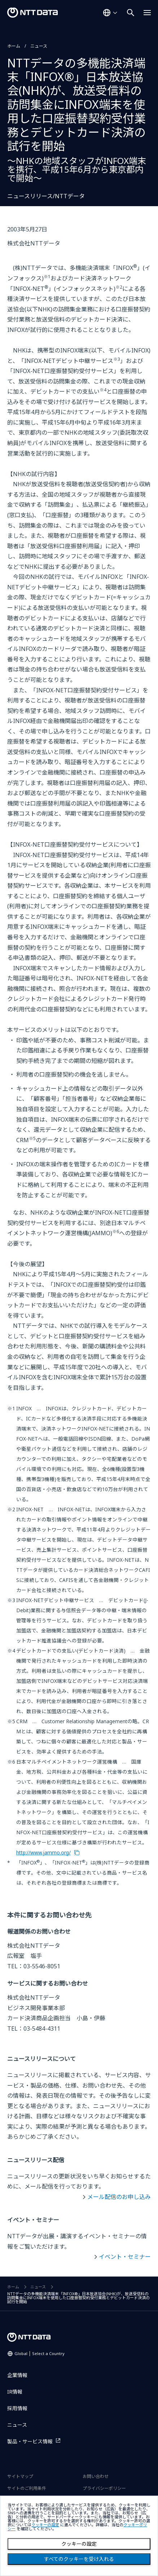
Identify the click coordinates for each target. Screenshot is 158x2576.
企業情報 (17, 2375)
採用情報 (17, 2408)
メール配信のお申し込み (119, 2197)
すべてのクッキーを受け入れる (79, 2559)
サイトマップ (20, 2476)
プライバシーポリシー (104, 2488)
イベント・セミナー (125, 2257)
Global (39, 2353)
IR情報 (14, 2391)
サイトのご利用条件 (26, 2488)
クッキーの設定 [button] (45, 2525)
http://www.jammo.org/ (43, 1852)
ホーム (13, 46)
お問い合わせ (96, 2476)
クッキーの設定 (79, 2544)
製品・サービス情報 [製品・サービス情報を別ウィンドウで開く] (30, 2441)
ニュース (38, 46)
